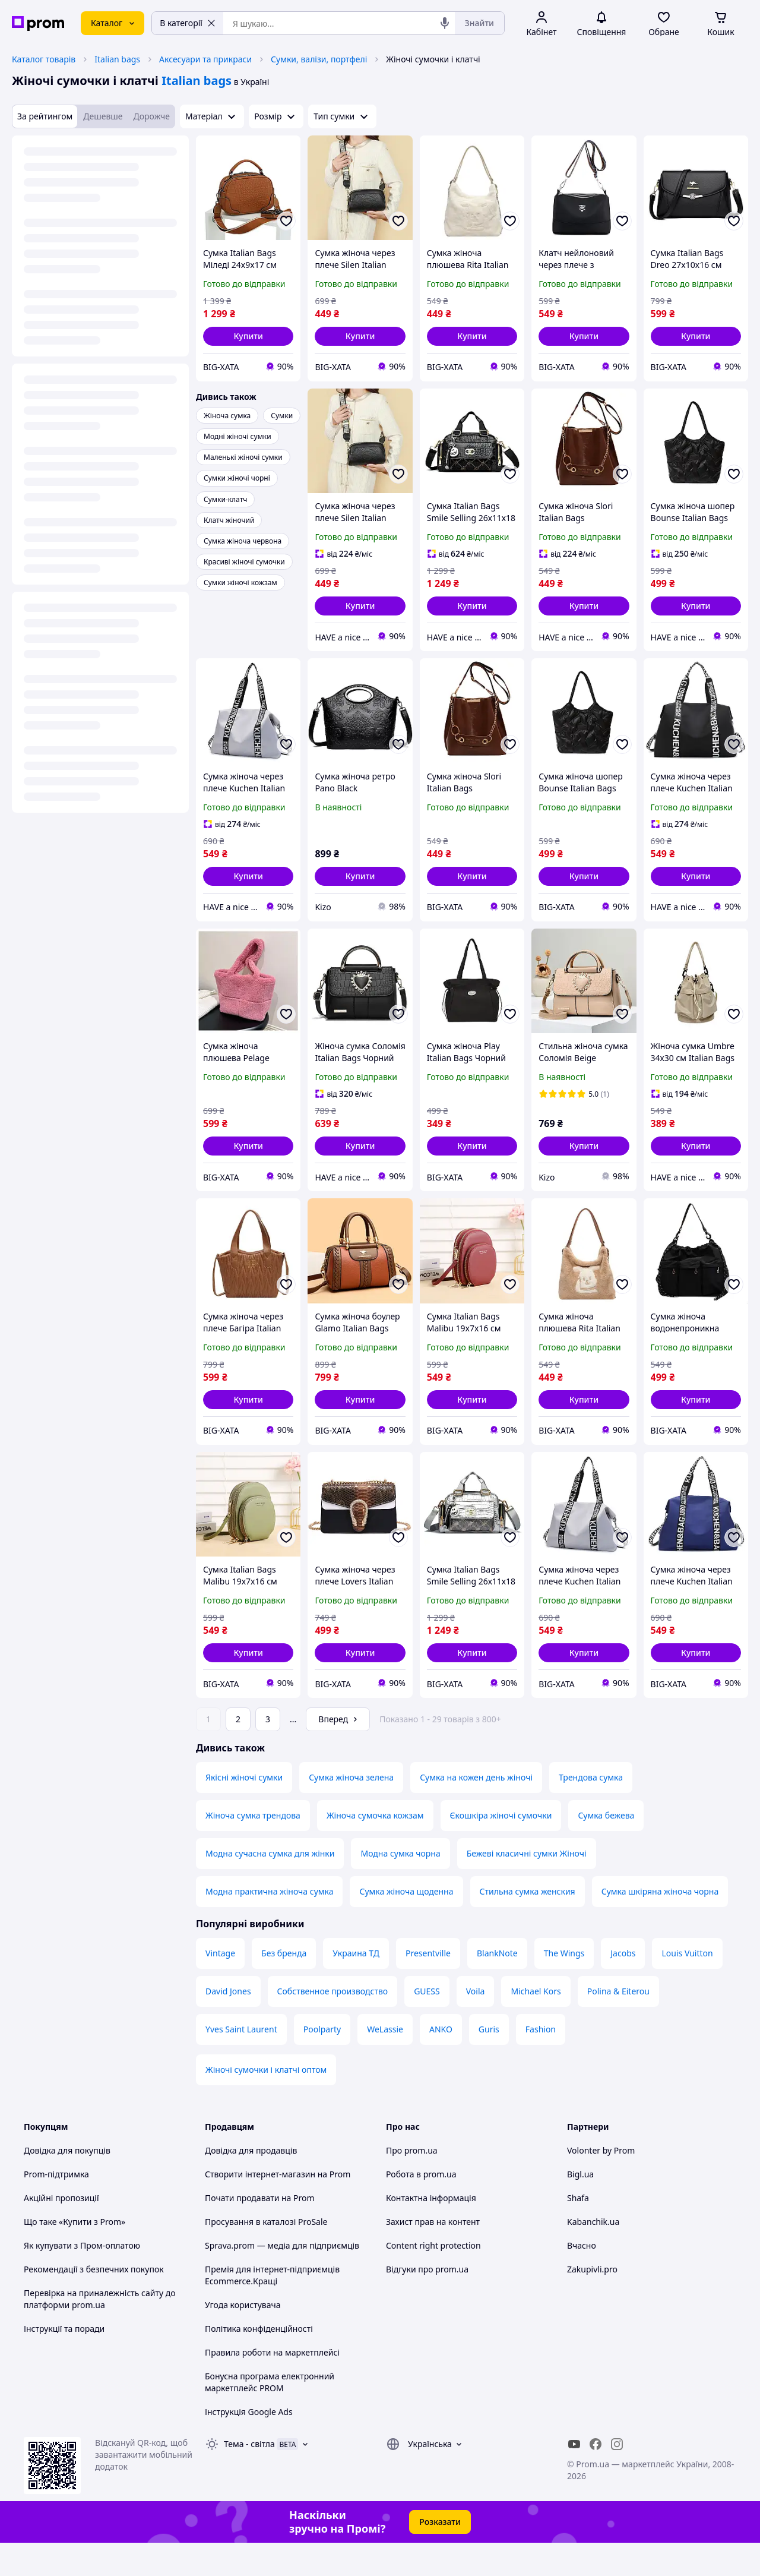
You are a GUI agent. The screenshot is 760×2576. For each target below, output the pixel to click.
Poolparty (322, 2062)
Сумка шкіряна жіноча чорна (660, 1924)
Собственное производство (332, 2024)
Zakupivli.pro (592, 2302)
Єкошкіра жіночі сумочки (501, 1848)
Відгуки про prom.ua (427, 2302)
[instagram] (617, 2477)
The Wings (564, 1986)
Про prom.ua (412, 2183)
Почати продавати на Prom (260, 2231)
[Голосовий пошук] (445, 23)
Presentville (428, 1986)
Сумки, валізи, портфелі (319, 59)
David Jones (228, 2024)
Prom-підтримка (56, 2207)
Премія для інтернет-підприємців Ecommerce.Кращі (272, 2308)
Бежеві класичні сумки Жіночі (527, 1886)
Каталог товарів (43, 59)
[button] (248, 336)
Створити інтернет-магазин (260, 2207)
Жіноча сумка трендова (252, 1848)
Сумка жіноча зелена (351, 1810)
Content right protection (433, 2278)
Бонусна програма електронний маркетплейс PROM (269, 2415)
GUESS (427, 2024)
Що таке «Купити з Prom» (74, 2255)
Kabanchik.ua (593, 2255)
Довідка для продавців (251, 2183)
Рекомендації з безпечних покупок (94, 2302)
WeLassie (385, 2062)
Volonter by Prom (601, 2183)
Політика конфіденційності (259, 2361)
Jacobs (622, 1986)
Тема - (249, 2477)
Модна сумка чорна (400, 1886)
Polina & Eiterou (618, 2024)
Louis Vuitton (686, 1986)
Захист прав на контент (433, 2255)
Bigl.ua (580, 2207)
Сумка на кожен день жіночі (476, 1810)
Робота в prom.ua (421, 2207)
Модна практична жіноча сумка (269, 1924)
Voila (475, 2024)
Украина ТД (355, 1986)
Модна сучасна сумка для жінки (269, 1886)
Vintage (220, 1986)
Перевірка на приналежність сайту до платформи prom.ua (100, 2332)
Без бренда (283, 1986)
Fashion (540, 2062)
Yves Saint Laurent (241, 2062)
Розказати (440, 2555)
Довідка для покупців (67, 2183)
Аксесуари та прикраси (205, 59)
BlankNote (497, 1986)
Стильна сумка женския (527, 1924)
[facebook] (595, 2477)
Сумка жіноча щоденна (406, 1924)
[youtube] (574, 2477)
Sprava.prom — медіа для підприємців (282, 2278)
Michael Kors (535, 2024)
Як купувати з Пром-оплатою (82, 2278)
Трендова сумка (591, 1810)
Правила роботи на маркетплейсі (272, 2385)
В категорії (188, 23)
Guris (489, 2062)
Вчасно (581, 2278)
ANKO (440, 2062)
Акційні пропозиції (61, 2231)
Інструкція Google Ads (249, 2445)
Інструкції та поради (64, 2361)
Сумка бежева (606, 1848)
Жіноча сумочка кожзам (375, 1848)
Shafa (578, 2231)
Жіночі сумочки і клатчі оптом (266, 2102)
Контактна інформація (431, 2231)
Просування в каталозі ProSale (266, 2255)
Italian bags (117, 59)
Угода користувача (243, 2338)
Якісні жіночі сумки (244, 1810)
